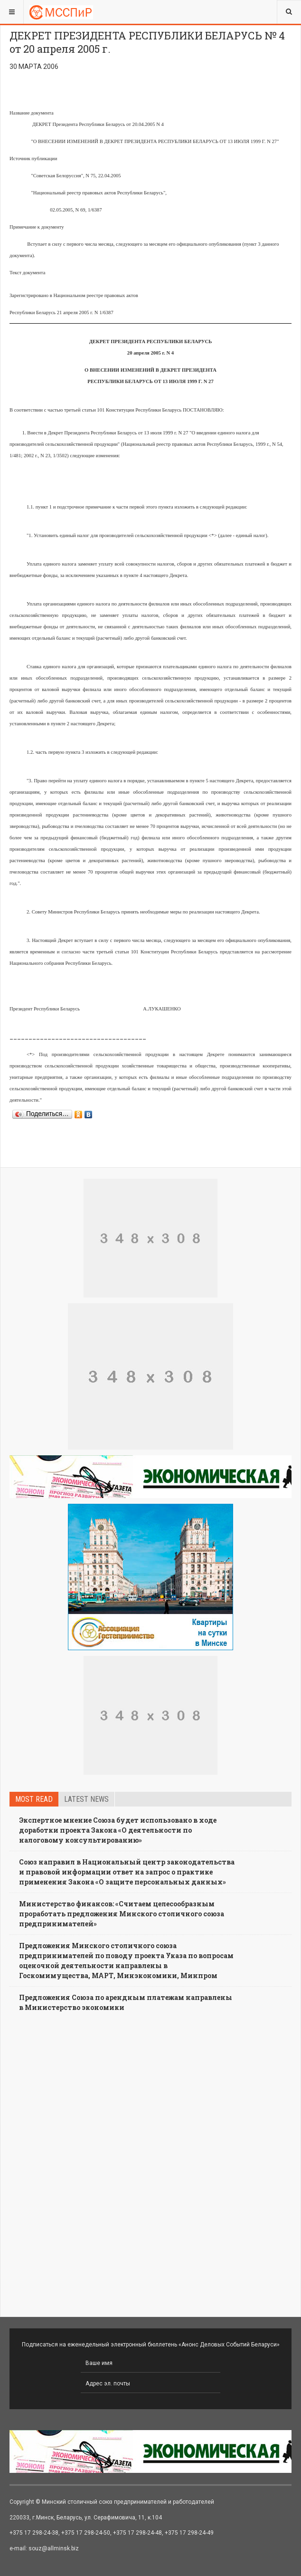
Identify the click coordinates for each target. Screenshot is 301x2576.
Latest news (86, 1799)
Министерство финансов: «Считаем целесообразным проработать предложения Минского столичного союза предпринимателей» (121, 1913)
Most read (34, 1799)
